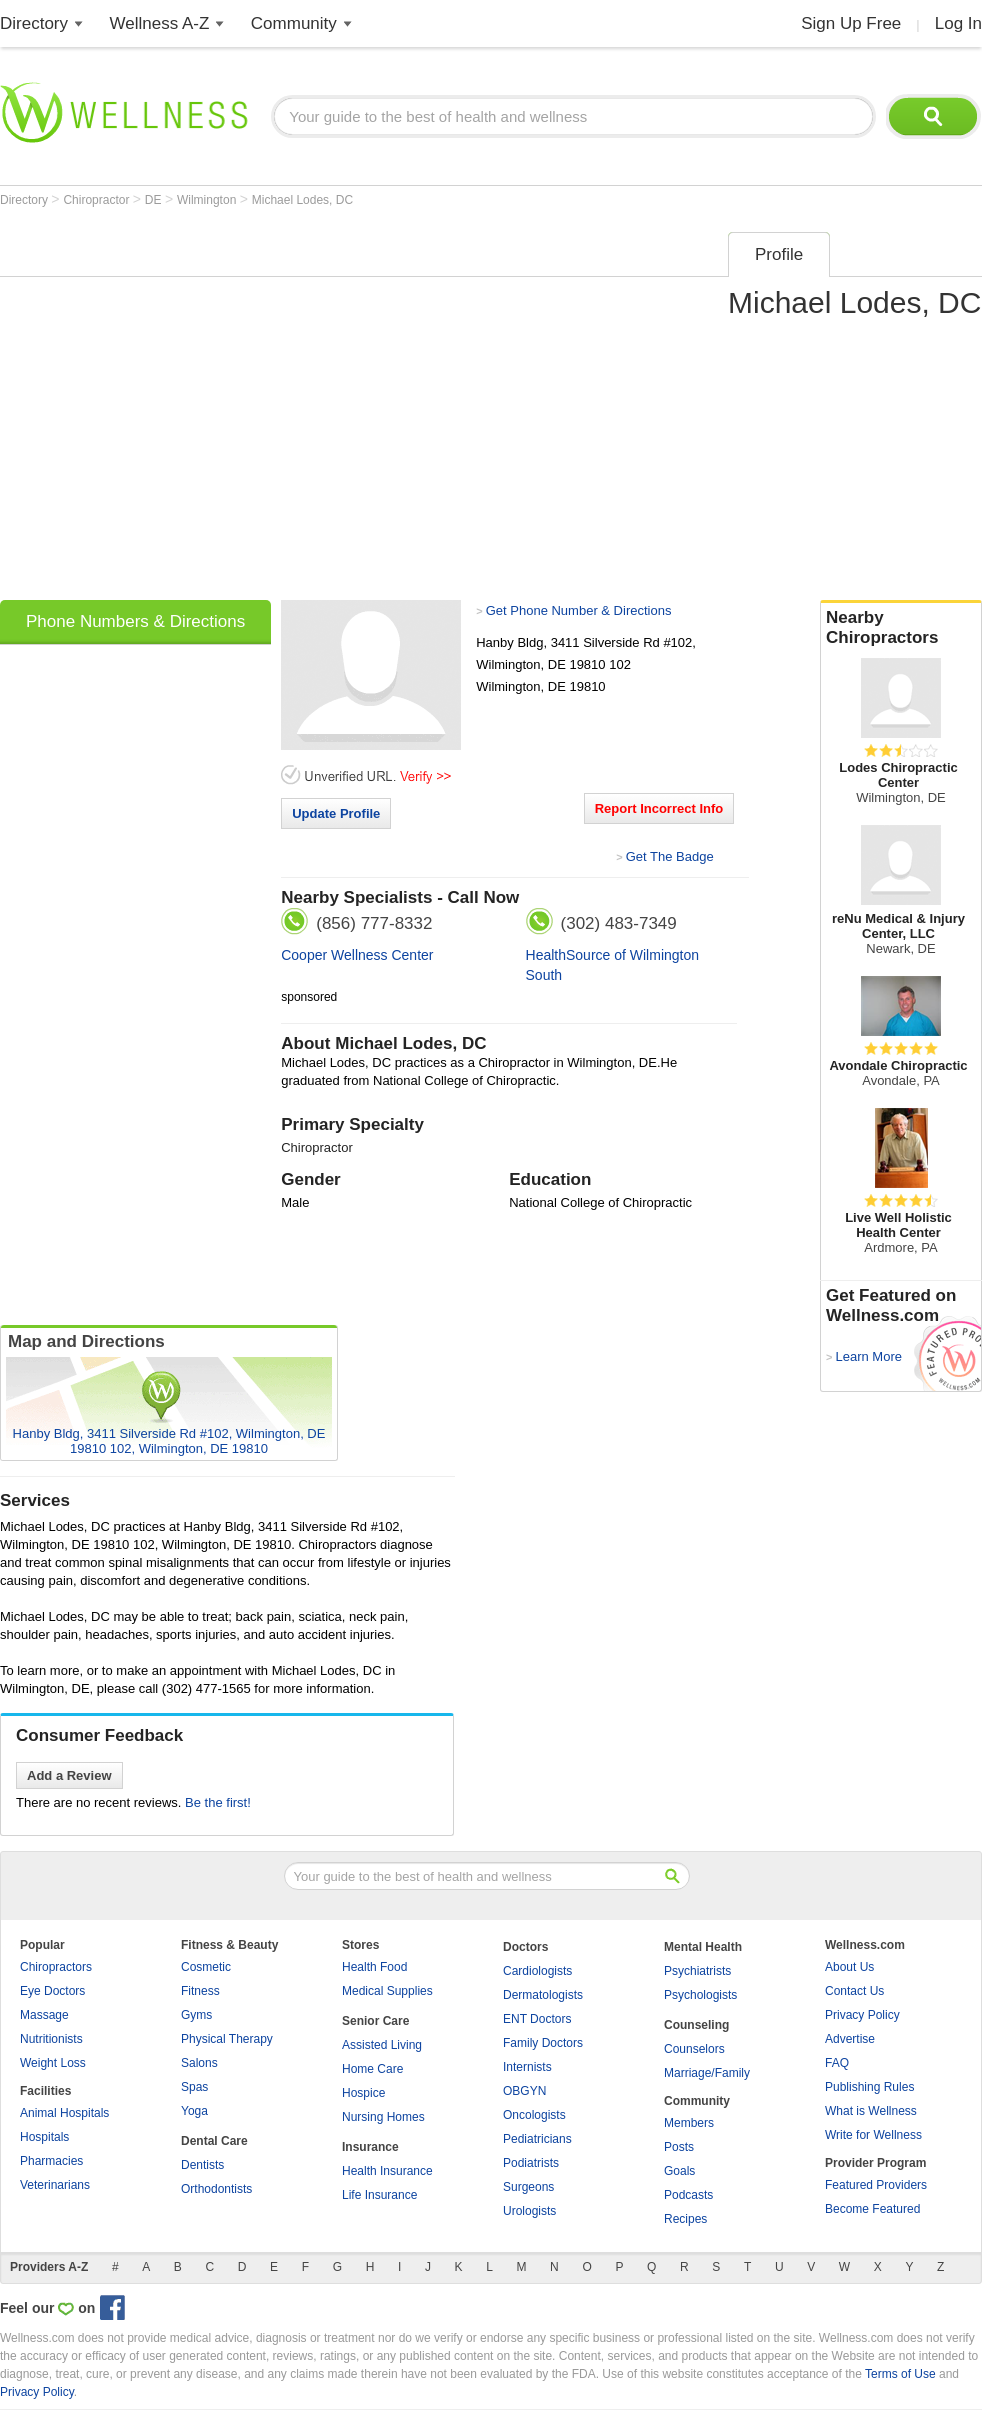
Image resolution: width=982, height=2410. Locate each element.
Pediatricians (537, 2139)
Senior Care (375, 2021)
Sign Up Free (851, 23)
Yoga (194, 2111)
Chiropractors (56, 1967)
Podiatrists (531, 2163)
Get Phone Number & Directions (579, 610)
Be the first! (218, 1802)
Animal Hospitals (64, 2113)
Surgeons (528, 2187)
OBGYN (524, 2091)
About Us (849, 1967)
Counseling (696, 2025)
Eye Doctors (52, 1991)
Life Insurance (379, 2195)
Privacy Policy (862, 2015)
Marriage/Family (707, 2073)
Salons (199, 2063)
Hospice (363, 2093)
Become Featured (872, 2209)
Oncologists (534, 2115)
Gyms (196, 2015)
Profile (779, 254)
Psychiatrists (697, 1971)
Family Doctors (543, 2043)
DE (155, 200)
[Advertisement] (187, 409)
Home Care (372, 2069)
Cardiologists (537, 1971)
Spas (194, 2087)
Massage (44, 2015)
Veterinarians (55, 2185)
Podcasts (688, 2195)
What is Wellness (871, 2111)
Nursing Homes (383, 2117)
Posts (679, 2147)
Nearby (901, 628)
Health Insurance (387, 2171)
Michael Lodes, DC (302, 200)
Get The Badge (670, 856)
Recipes (685, 2219)
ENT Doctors (537, 2019)
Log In (958, 23)
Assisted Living (382, 2045)
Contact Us (854, 1991)
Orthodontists (216, 2189)
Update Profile (336, 813)
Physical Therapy (227, 2039)
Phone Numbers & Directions (135, 621)
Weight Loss (53, 2063)
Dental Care (214, 2141)
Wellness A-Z (160, 23)
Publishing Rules (869, 2087)
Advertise (850, 2039)
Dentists (202, 2165)
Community (294, 23)
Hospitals (44, 2137)
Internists (527, 2067)
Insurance (370, 2147)
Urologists (529, 2211)
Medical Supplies (387, 1991)
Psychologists (700, 1995)
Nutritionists (51, 2039)
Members (689, 2123)
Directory (34, 23)
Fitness (200, 1991)
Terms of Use (900, 2374)
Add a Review (69, 1775)
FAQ (837, 2063)
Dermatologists (543, 1995)
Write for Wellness (873, 2135)
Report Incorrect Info (659, 808)
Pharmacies (51, 2161)
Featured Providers (876, 2185)
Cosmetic (206, 1967)
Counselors (694, 2049)
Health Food (374, 1967)
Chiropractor (97, 200)
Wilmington (208, 200)
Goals (679, 2171)
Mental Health (703, 1947)
